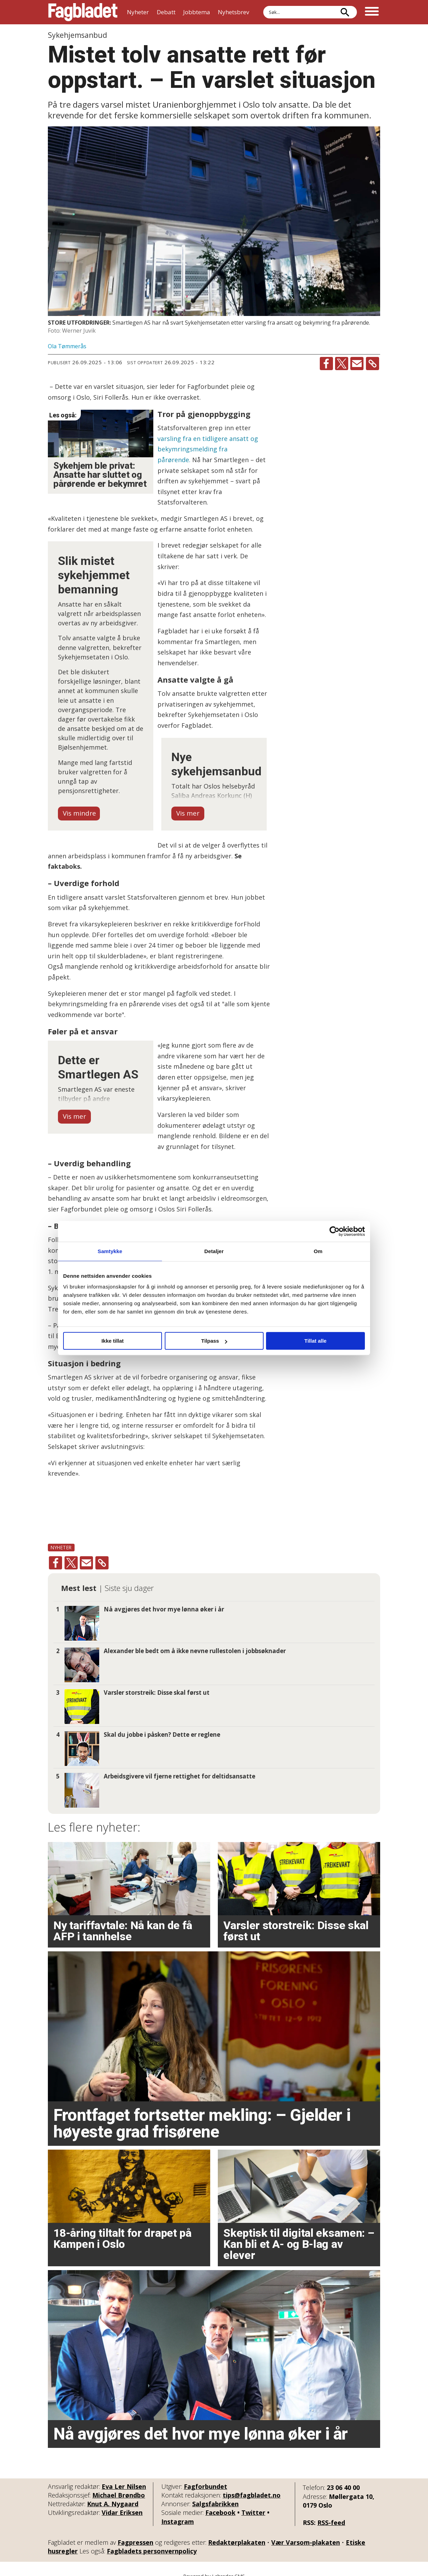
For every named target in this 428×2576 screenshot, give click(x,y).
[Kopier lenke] (372, 363)
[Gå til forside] (83, 12)
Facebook (220, 2502)
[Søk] (345, 12)
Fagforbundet (205, 2475)
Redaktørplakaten (236, 2532)
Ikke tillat (112, 1341)
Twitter (253, 2502)
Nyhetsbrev (233, 12)
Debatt (166, 12)
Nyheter (138, 12)
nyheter (61, 1536)
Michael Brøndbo (118, 2484)
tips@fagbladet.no (252, 2484)
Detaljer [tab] (214, 1251)
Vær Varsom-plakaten (305, 2532)
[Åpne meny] (372, 12)
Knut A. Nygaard (112, 2493)
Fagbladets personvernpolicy (152, 2540)
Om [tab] (318, 1251)
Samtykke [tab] (110, 1251)
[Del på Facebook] (326, 363)
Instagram (177, 2511)
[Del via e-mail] (356, 363)
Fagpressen (135, 2532)
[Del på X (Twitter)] (341, 363)
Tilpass (214, 1341)
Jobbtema (196, 12)
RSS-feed (331, 2512)
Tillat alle (316, 1341)
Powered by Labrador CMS (214, 2565)
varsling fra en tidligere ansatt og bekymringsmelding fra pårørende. (207, 449)
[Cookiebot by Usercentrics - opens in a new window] (334, 1231)
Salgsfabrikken (215, 2493)
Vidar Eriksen (122, 2502)
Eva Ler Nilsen (124, 2475)
